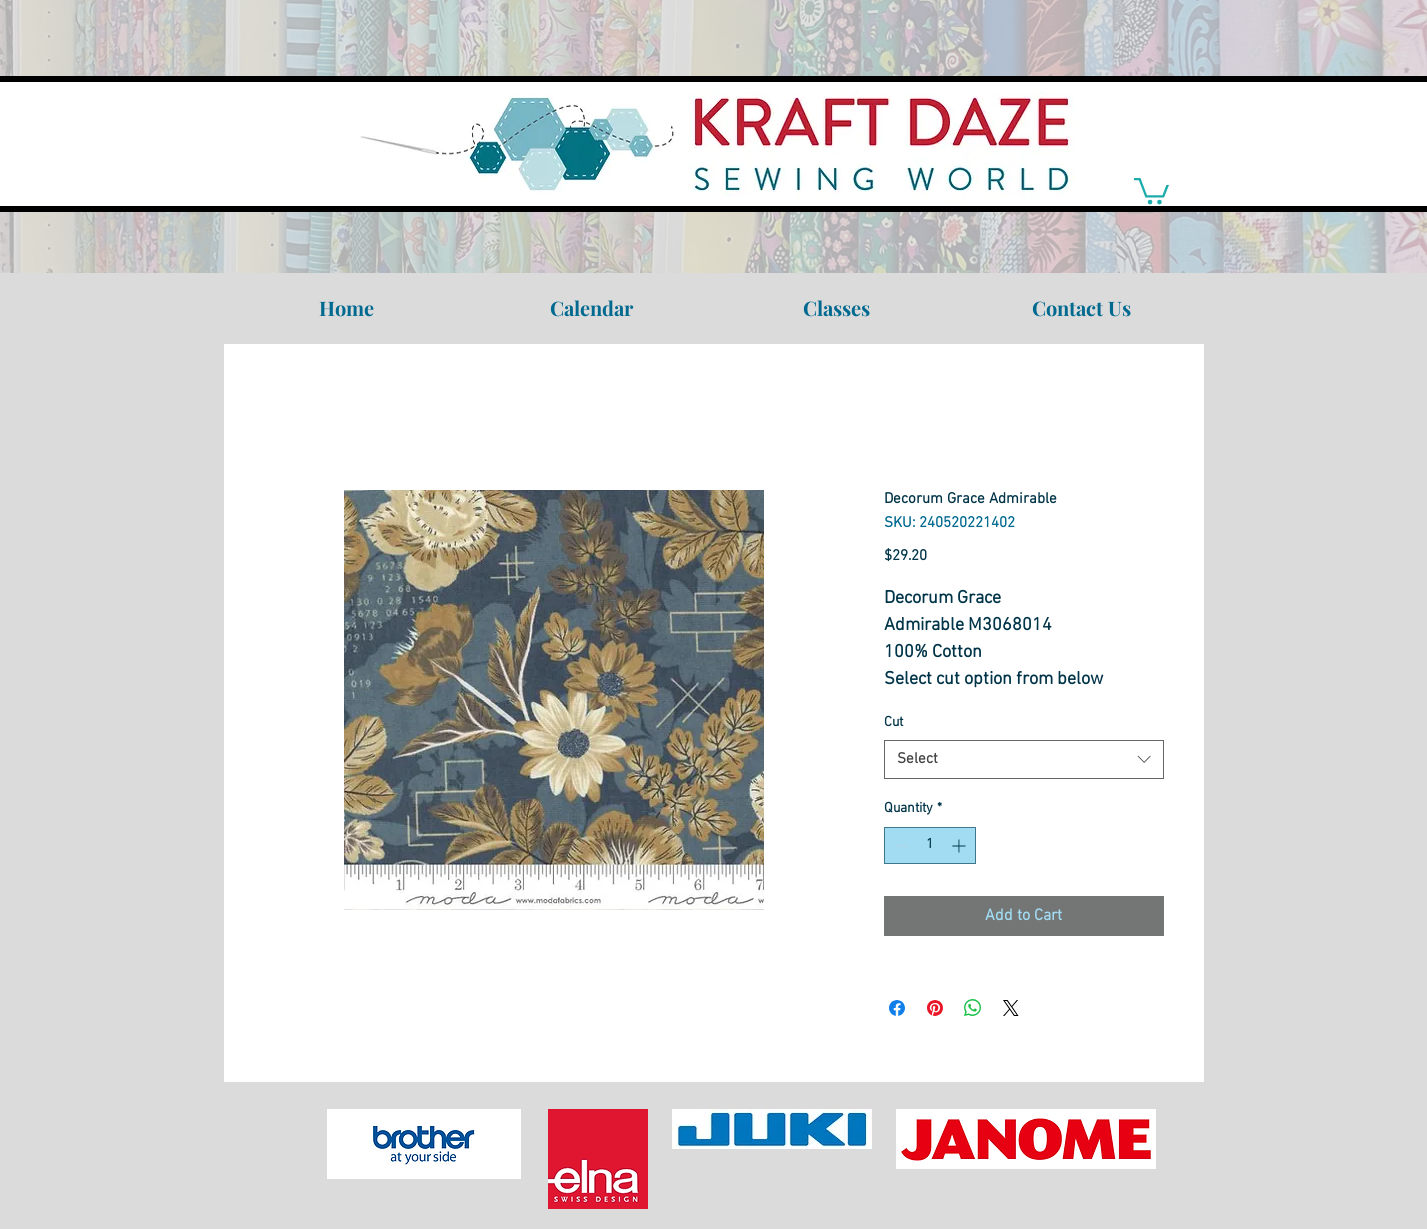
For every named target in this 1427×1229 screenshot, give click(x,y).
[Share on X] (1011, 1008)
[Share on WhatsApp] (973, 1008)
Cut (893, 722)
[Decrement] (899, 845)
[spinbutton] (930, 845)
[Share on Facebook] (897, 1008)
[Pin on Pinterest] (935, 1008)
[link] (1151, 189)
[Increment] (960, 845)
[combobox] (1024, 759)
